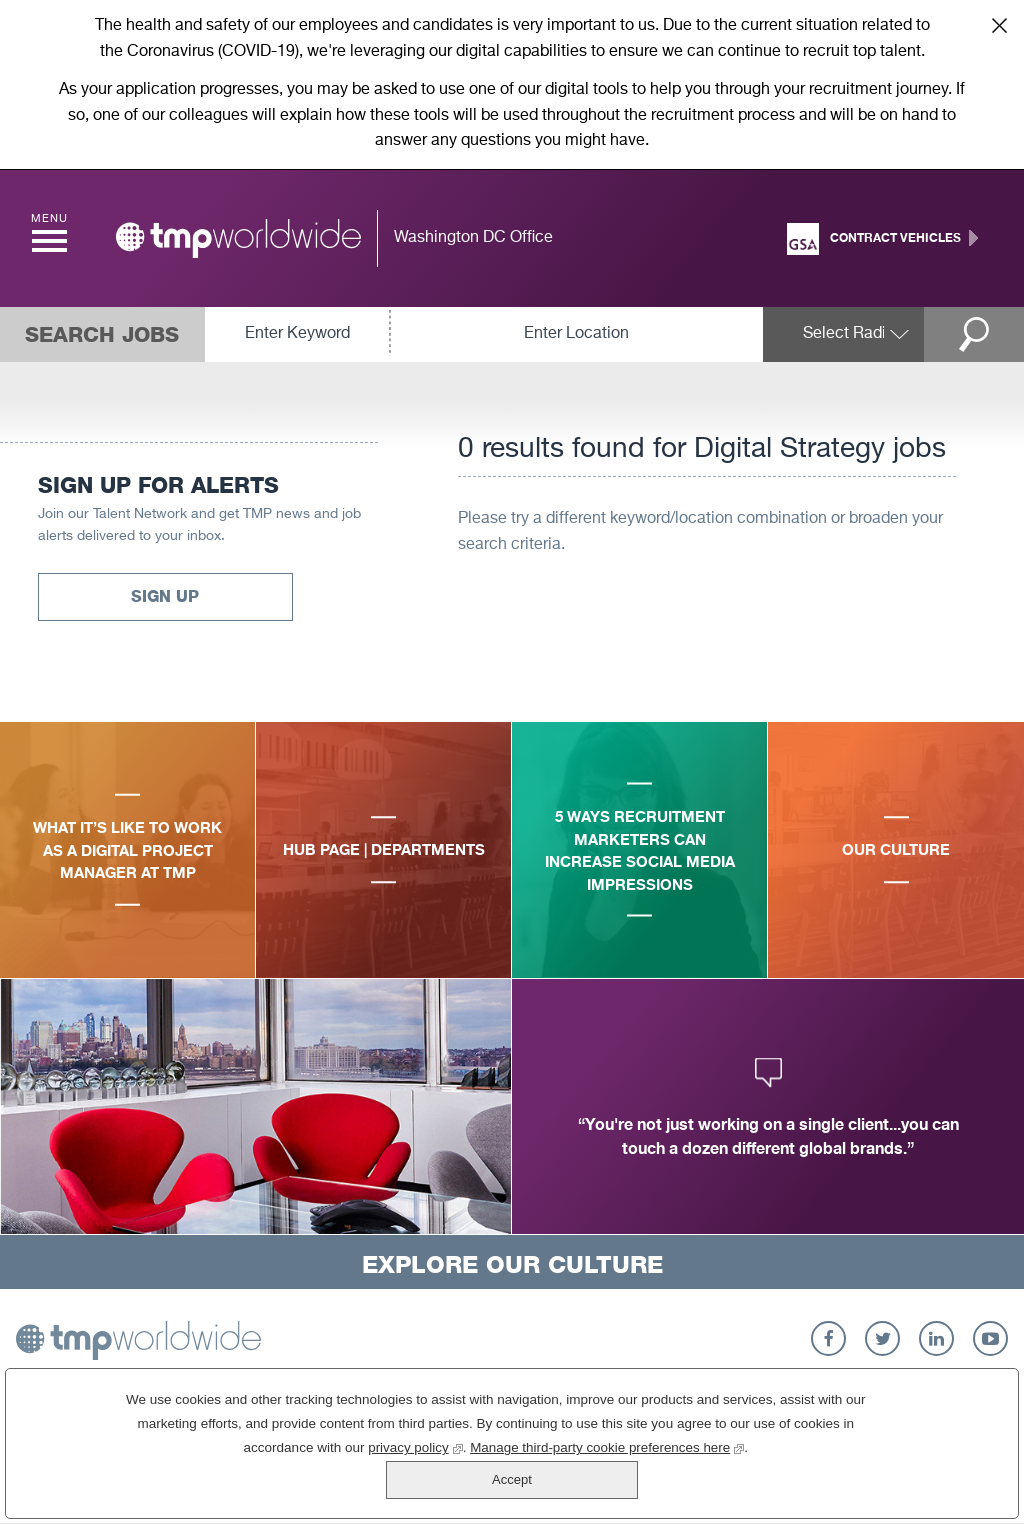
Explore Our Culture (512, 1264)
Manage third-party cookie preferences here (536, 1484)
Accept (914, 1461)
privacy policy (343, 1484)
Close (999, 25)
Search (984, 334)
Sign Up (165, 596)
